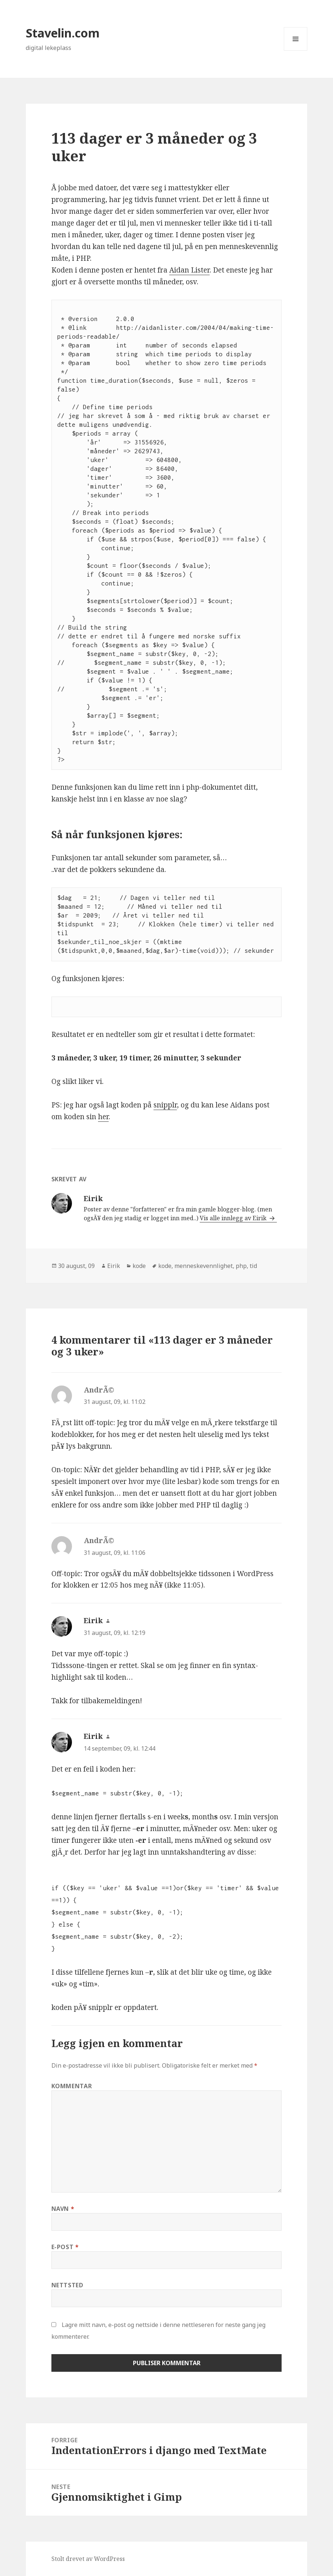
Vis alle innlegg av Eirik (234, 1218)
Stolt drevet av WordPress (88, 2559)
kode (139, 1266)
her (103, 1116)
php (241, 1266)
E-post (65, 2247)
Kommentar (71, 2086)
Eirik (113, 1266)
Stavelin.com (62, 33)
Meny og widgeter (295, 50)
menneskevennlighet (203, 1266)
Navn (63, 2209)
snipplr (165, 1105)
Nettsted (67, 2285)
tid (253, 1266)
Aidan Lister (189, 270)
